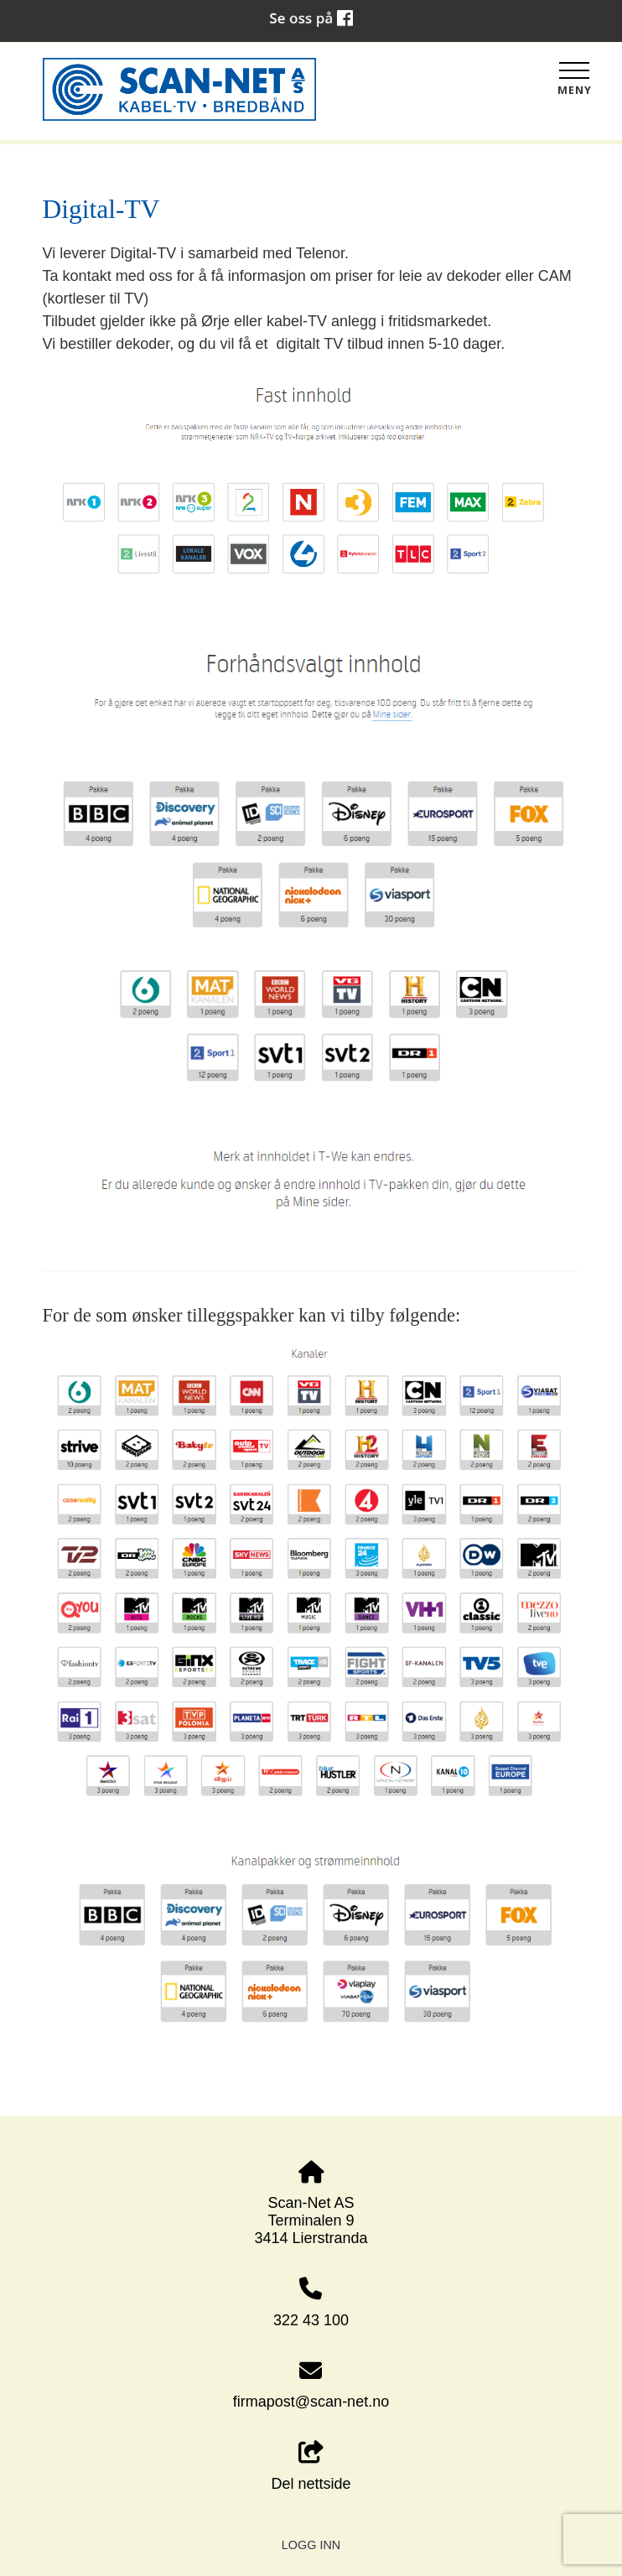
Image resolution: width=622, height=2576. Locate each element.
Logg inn (311, 2545)
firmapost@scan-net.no (311, 2401)
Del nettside (310, 2466)
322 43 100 (311, 2320)
